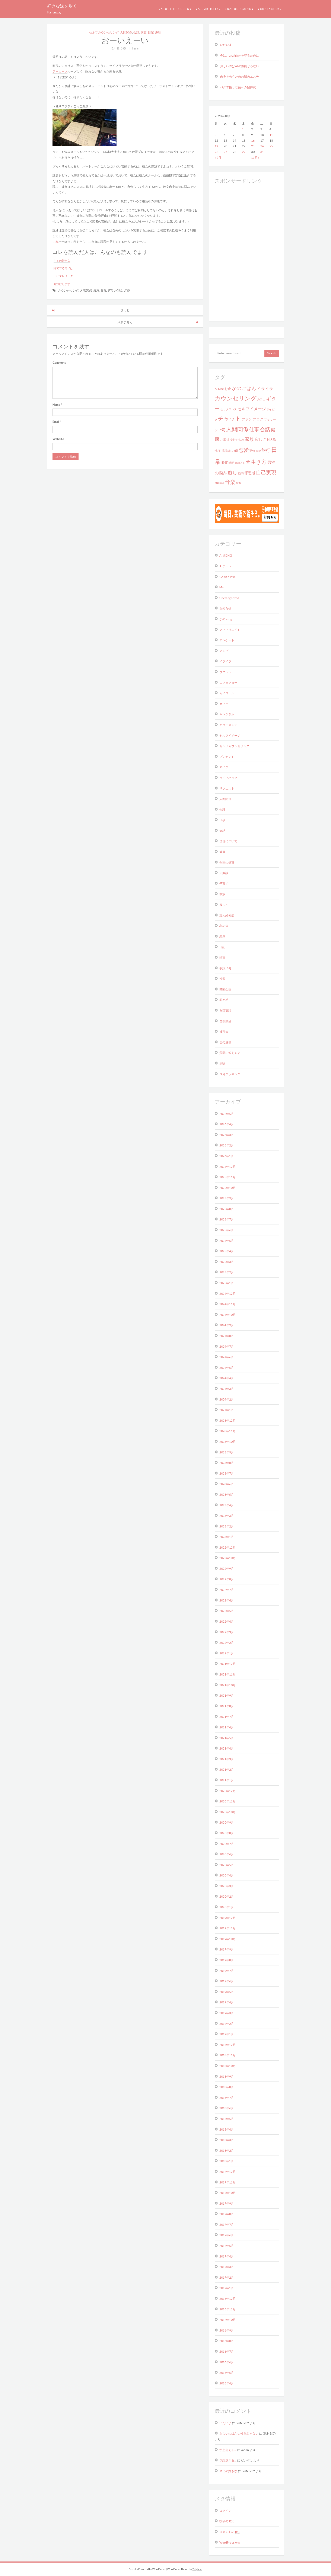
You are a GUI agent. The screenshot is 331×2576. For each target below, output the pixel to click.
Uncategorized (229, 598)
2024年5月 (226, 1367)
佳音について (228, 841)
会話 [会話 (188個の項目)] (265, 429)
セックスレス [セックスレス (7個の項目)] (228, 409)
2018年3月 (226, 2140)
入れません (125, 322)
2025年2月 (226, 1272)
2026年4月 (226, 1124)
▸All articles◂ (208, 8)
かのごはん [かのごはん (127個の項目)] (244, 388)
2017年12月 (227, 2171)
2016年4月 (226, 2383)
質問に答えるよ (229, 1053)
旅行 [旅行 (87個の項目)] (265, 450)
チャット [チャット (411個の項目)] (229, 418)
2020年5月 (226, 1865)
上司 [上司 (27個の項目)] (222, 430)
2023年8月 (226, 1463)
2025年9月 (226, 1198)
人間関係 (126, 32)
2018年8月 (226, 2087)
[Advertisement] (247, 252)
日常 (103, 290)
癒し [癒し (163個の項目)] (232, 472)
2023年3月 (226, 1515)
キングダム (226, 714)
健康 (222, 852)
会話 (136, 32)
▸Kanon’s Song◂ (239, 8)
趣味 (158, 32)
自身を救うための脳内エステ (239, 76)
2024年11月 (227, 1304)
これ (55, 241)
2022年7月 (226, 1589)
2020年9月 (226, 1822)
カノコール (226, 693)
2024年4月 (226, 1378)
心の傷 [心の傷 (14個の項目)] (233, 450)
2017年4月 (226, 2256)
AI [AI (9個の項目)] (216, 389)
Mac (222, 587)
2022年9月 (226, 1568)
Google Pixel (227, 577)
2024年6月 (226, 1357)
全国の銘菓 (226, 862)
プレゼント (226, 756)
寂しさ (223, 904)
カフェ (223, 703)
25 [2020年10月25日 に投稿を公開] (271, 146)
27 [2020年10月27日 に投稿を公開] (225, 152)
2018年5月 (226, 2119)
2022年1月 (226, 1653)
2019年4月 (226, 2002)
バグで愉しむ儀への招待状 (238, 87)
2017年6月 (226, 2235)
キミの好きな (62, 260)
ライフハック (228, 778)
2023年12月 (227, 1420)
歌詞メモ (225, 968)
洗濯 (222, 978)
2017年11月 (227, 2182)
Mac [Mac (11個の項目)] (221, 389)
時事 (222, 957)
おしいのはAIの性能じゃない (239, 66)
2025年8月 (226, 1209)
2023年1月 (226, 1537)
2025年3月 (226, 1262)
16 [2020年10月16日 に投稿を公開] (253, 140)
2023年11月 (227, 1431)
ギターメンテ (228, 725)
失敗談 (223, 873)
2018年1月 (226, 2161)
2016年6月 (226, 2362)
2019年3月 (226, 2013)
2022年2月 (226, 1642)
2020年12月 (227, 1791)
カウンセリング (68, 290)
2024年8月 (226, 1336)
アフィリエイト (229, 629)
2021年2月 (226, 1769)
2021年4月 (226, 1748)
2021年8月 (226, 1706)
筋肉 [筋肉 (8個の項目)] (241, 473)
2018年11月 (227, 2055)
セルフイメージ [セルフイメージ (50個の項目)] (252, 408)
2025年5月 (226, 1240)
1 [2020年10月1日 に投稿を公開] (243, 129)
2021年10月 (227, 1685)
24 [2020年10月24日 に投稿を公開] (262, 146)
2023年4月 (226, 1505)
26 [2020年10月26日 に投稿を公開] (216, 152)
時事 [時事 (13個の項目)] (225, 462)
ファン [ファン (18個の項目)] (247, 419)
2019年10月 (227, 1939)
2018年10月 (227, 2066)
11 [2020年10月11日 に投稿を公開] (271, 135)
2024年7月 (226, 1346)
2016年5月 (226, 2372)
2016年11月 (227, 2309)
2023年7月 (226, 1473)
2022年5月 (226, 1611)
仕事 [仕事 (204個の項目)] (254, 429)
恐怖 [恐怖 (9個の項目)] (252, 450)
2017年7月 (226, 2224)
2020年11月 (227, 1801)
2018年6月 (226, 2108)
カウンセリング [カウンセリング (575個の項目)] (236, 398)
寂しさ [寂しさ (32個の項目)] (260, 439)
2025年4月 (226, 1251)
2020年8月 (226, 1833)
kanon (135, 48)
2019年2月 (226, 2023)
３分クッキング (229, 1074)
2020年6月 (226, 1854)
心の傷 (223, 926)
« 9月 (218, 157)
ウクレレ (225, 672)
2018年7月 (226, 2097)
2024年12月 (227, 1293)
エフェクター (228, 682)
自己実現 (225, 1010)
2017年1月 (226, 2288)
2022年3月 (226, 1632)
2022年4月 (226, 1621)
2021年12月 (227, 1663)
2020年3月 (226, 1886)
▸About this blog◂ (175, 8)
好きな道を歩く (62, 5)
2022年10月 (227, 1558)
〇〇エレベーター (65, 276)
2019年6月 (226, 1981)
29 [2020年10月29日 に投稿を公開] (243, 152)
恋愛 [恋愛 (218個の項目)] (244, 450)
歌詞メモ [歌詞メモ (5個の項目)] (240, 462)
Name (57, 404)
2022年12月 (227, 1547)
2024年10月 (227, 1314)
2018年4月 (226, 2129)
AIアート (225, 566)
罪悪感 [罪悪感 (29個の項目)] (249, 473)
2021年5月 (226, 1738)
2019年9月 (226, 1949)
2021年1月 (226, 1780)
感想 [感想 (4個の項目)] (258, 450)
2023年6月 (226, 1484)
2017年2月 (226, 2277)
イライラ (225, 661)
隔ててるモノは (63, 268)
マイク (223, 767)
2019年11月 (227, 1928)
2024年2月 (226, 1399)
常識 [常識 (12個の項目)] (224, 450)
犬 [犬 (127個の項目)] (248, 462)
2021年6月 (226, 1727)
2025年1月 (226, 1283)
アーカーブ (59, 71)
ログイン (225, 2510)
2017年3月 (226, 2267)
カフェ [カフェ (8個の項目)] (261, 399)
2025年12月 (227, 1166)
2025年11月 (227, 1177)
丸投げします (62, 284)
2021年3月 (226, 1759)
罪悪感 (223, 1000)
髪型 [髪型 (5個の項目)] (238, 482)
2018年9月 (226, 2076)
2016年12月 (227, 2298)
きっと (125, 310)
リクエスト (226, 788)
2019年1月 (226, 2034)
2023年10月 (227, 1441)
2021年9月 (226, 1695)
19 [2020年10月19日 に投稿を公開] (216, 146)
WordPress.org (229, 2542)
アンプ (223, 651)
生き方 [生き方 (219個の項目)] (259, 462)
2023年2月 (226, 1526)
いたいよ (226, 45)
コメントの (229, 2532)
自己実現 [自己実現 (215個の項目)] (266, 472)
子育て (223, 883)
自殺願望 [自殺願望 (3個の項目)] (219, 482)
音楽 (127, 290)
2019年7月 (226, 1970)
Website (58, 439)
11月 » (255, 157)
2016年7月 (226, 2351)
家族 (144, 32)
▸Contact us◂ (269, 8)
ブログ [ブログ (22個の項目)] (257, 419)
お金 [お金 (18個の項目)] (227, 389)
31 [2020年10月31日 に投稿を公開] (262, 152)
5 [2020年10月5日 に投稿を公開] (215, 135)
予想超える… (227, 2450)
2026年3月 (226, 1135)
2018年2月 (226, 2150)
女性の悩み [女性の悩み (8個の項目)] (237, 439)
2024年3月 (226, 1389)
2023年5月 (226, 1494)
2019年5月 (226, 1992)
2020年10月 (227, 1812)
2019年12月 (227, 1918)
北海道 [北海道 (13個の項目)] (225, 439)
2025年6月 (226, 1230)
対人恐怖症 (226, 915)
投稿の (226, 2521)
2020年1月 (226, 1907)
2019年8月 (226, 1960)
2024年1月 (226, 1410)
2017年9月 (226, 2203)
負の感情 (225, 1042)
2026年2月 (226, 1145)
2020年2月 (226, 1896)
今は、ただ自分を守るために (239, 55)
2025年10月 (227, 1188)
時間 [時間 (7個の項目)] (231, 462)
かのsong (225, 619)
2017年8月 (226, 2214)
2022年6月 (226, 1600)
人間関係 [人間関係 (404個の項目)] (237, 429)
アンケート (226, 640)
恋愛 (222, 936)
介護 (222, 809)
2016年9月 (226, 2330)
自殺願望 (225, 1021)
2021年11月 (227, 1674)
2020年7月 (226, 1844)
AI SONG (225, 555)
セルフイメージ (229, 735)
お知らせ (225, 608)
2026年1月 (226, 1156)
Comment (59, 362)
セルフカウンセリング (104, 32)
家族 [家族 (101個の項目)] (249, 439)
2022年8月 (226, 1579)
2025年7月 (226, 1219)
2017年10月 (227, 2193)
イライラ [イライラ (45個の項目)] (265, 388)
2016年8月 (226, 2341)
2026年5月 (226, 1114)
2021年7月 (226, 1716)
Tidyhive (197, 2569)
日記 (151, 32)
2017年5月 (226, 2245)
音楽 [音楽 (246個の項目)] (230, 482)
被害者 (223, 1031)
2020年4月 (226, 1875)
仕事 (222, 820)
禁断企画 (225, 989)
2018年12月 (227, 2045)
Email (56, 421)
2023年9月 (226, 1452)
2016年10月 (227, 2319)
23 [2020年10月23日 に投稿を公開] (253, 146)
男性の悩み (115, 290)
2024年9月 (226, 1325)
